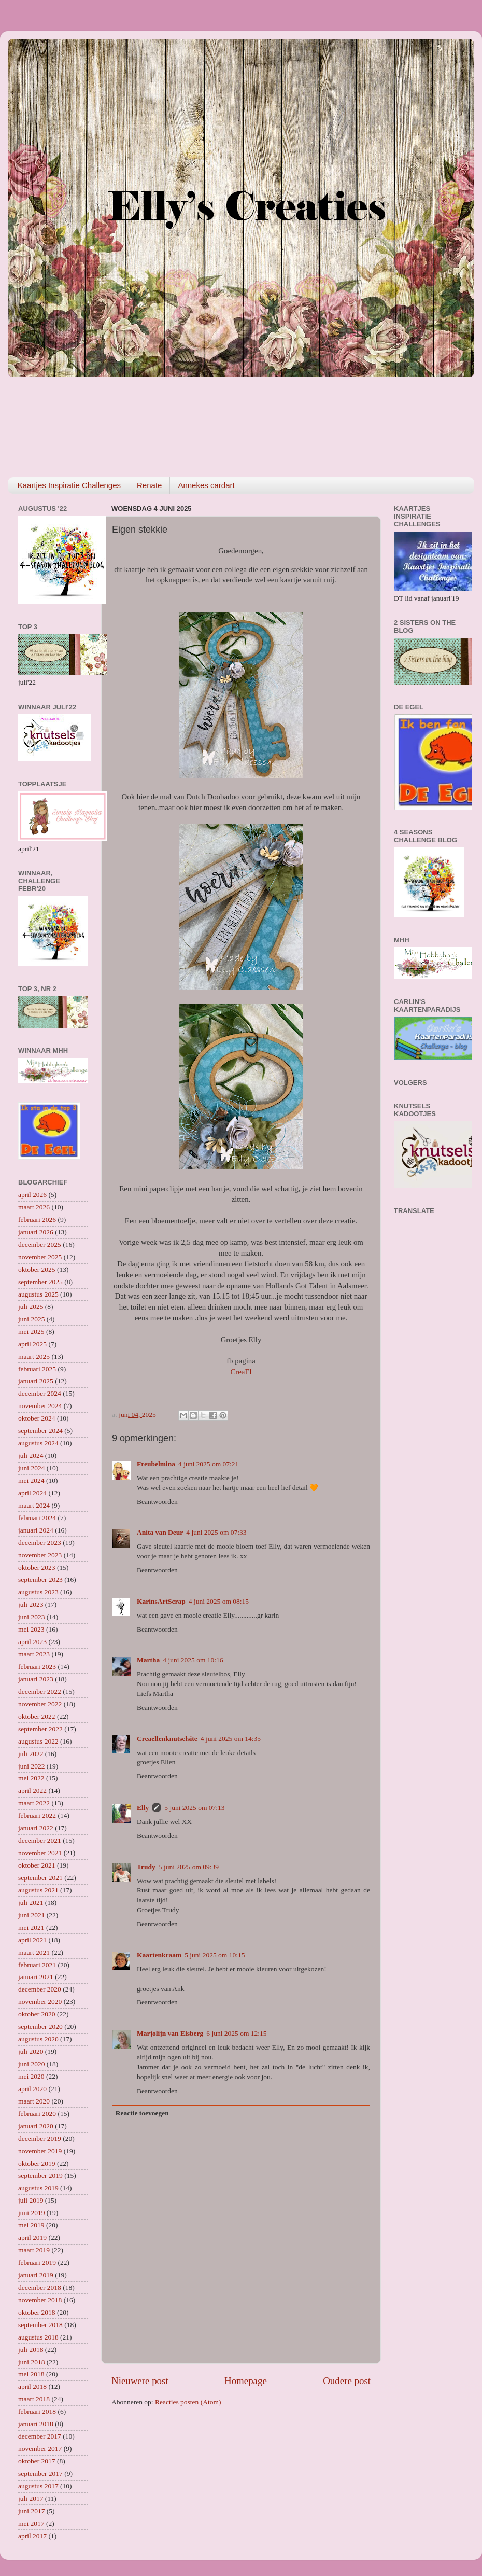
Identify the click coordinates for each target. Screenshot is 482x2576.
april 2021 (32, 1940)
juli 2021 (30, 1902)
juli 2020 (30, 2051)
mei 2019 (31, 2225)
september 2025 (40, 1282)
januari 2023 (35, 1679)
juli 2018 (30, 2350)
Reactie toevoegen (142, 2113)
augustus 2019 (38, 2188)
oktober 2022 (36, 1716)
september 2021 (40, 1878)
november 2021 (40, 1853)
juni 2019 (31, 2213)
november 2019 (40, 2151)
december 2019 (39, 2138)
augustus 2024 (38, 1443)
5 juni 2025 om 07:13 (194, 1808)
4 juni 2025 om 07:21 (208, 1464)
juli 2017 (30, 2498)
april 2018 (32, 2386)
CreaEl (240, 1372)
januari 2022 (35, 1828)
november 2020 (40, 2002)
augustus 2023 (38, 1592)
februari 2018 (37, 2411)
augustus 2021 (38, 1890)
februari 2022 (37, 1815)
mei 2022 (31, 1778)
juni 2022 (31, 1766)
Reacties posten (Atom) (188, 2402)
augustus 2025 (38, 1294)
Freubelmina (156, 1464)
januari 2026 (35, 1232)
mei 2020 (31, 2076)
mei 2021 (31, 1927)
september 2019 (40, 2175)
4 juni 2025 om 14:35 (231, 1739)
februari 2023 (37, 1666)
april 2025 (32, 1344)
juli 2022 (30, 1754)
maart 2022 (34, 1803)
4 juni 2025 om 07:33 (216, 1532)
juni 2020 (31, 2064)
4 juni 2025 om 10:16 (193, 1660)
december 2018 (39, 2287)
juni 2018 (31, 2362)
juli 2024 (30, 1455)
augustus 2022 (38, 1741)
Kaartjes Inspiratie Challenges (69, 485)
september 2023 (40, 1579)
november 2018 (40, 2300)
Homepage (245, 2380)
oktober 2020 (36, 2014)
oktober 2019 (36, 2163)
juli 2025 (30, 1307)
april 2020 (32, 2089)
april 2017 (32, 2536)
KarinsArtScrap (161, 1601)
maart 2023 (34, 1654)
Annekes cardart (206, 485)
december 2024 (39, 1393)
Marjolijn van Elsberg (170, 2033)
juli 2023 (30, 1604)
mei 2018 (31, 2374)
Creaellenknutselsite (167, 1739)
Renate (149, 485)
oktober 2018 (36, 2312)
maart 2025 (34, 1356)
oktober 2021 (36, 1865)
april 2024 (32, 1493)
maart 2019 (34, 2250)
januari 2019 (35, 2275)
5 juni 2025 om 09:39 (189, 1867)
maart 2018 (34, 2399)
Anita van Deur (160, 1532)
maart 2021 (34, 1952)
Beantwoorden (157, 1502)
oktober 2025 (36, 1269)
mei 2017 (31, 2523)
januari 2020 (35, 2126)
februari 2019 (37, 2262)
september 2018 (40, 2325)
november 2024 (40, 1406)
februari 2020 (37, 2114)
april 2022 (32, 1790)
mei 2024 (31, 1480)
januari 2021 (35, 1977)
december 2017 (39, 2436)
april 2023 (32, 1642)
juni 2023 (31, 1617)
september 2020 (40, 2026)
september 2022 (40, 1729)
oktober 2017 (36, 2461)
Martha (148, 1660)
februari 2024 (37, 1518)
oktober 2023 (36, 1567)
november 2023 (40, 1555)
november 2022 (40, 1704)
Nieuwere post (139, 2380)
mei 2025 (31, 1331)
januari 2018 (35, 2424)
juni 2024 (31, 1468)
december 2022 (39, 1691)
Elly (143, 1808)
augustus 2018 (38, 2337)
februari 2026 (37, 1219)
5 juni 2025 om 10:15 (215, 1955)
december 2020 (39, 1989)
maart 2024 (34, 1505)
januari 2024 (35, 1530)
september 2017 (40, 2473)
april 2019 (32, 2237)
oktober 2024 (36, 1418)
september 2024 (40, 1431)
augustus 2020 (38, 2039)
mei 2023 (31, 1629)
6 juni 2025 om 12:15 (236, 2033)
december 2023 (39, 1543)
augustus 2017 (38, 2486)
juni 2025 (31, 1319)
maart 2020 (34, 2101)
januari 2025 (35, 1381)
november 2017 (40, 2449)
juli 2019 (30, 2200)
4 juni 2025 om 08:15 (219, 1601)
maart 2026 (34, 1207)
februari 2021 (37, 1965)
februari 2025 (37, 1369)
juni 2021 (31, 1915)
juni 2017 (31, 2511)
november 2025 (40, 1257)
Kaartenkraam (159, 1955)
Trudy (146, 1867)
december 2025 (39, 1244)
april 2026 (32, 1195)
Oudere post (347, 2380)
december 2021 (39, 1840)
